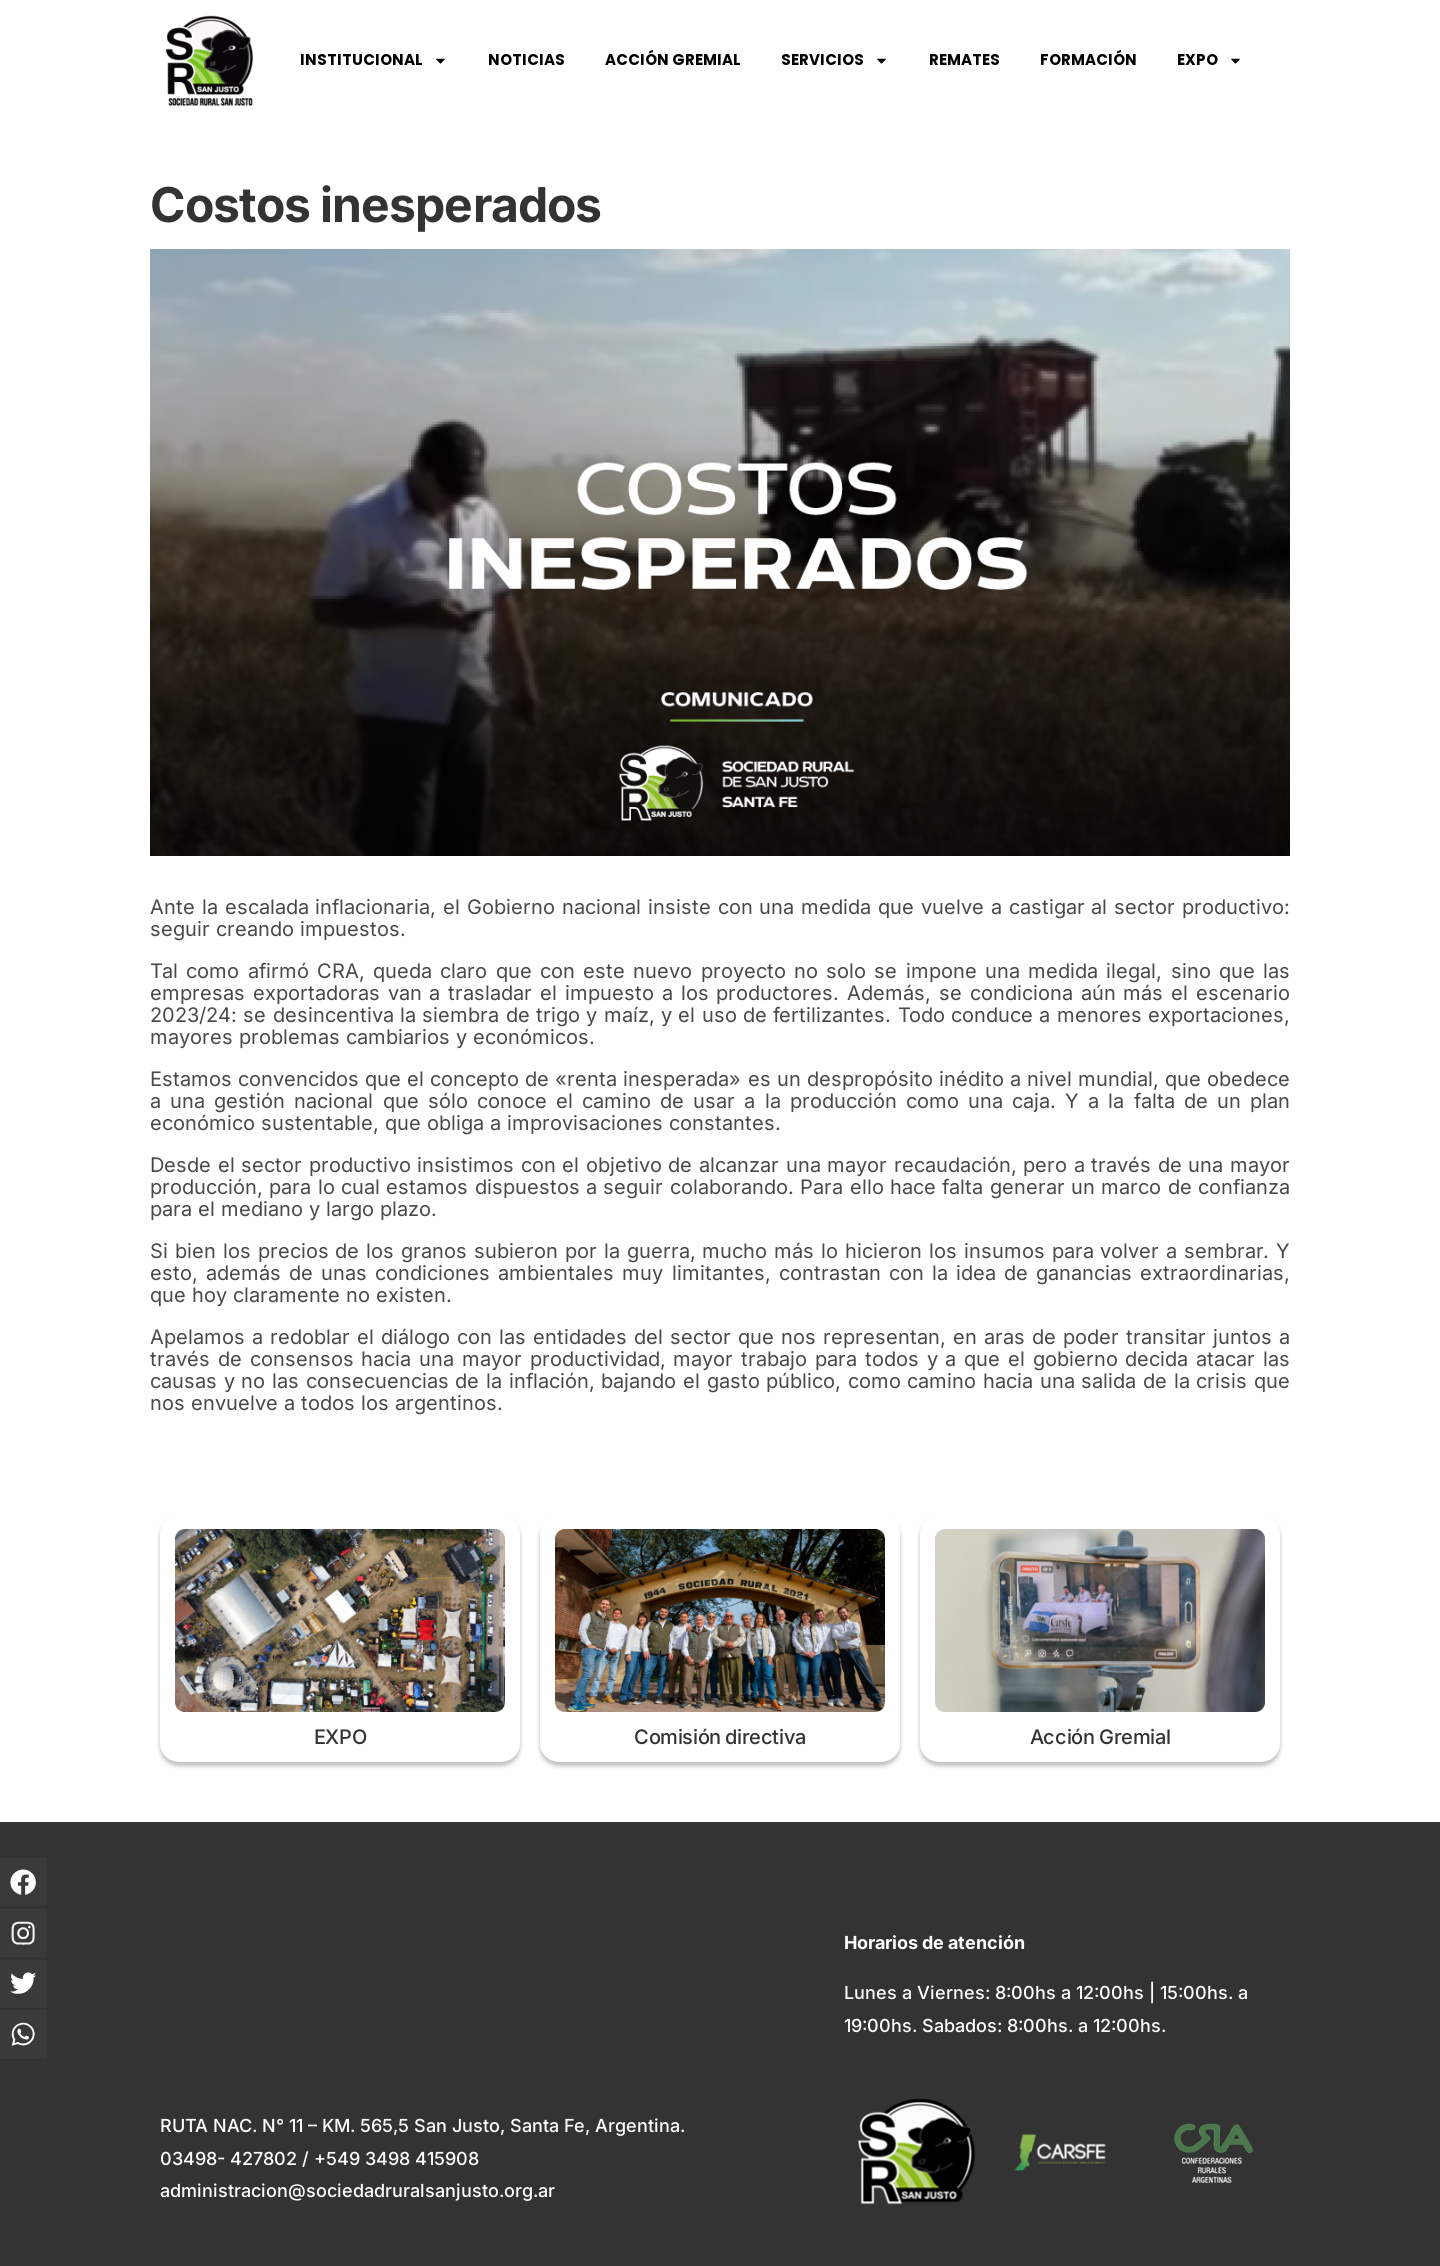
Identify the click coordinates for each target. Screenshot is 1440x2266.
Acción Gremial (1100, 1737)
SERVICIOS (835, 60)
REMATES (964, 59)
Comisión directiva (720, 1737)
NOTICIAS (526, 59)
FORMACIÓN (1088, 59)
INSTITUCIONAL (374, 60)
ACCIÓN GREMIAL (673, 59)
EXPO (1210, 60)
